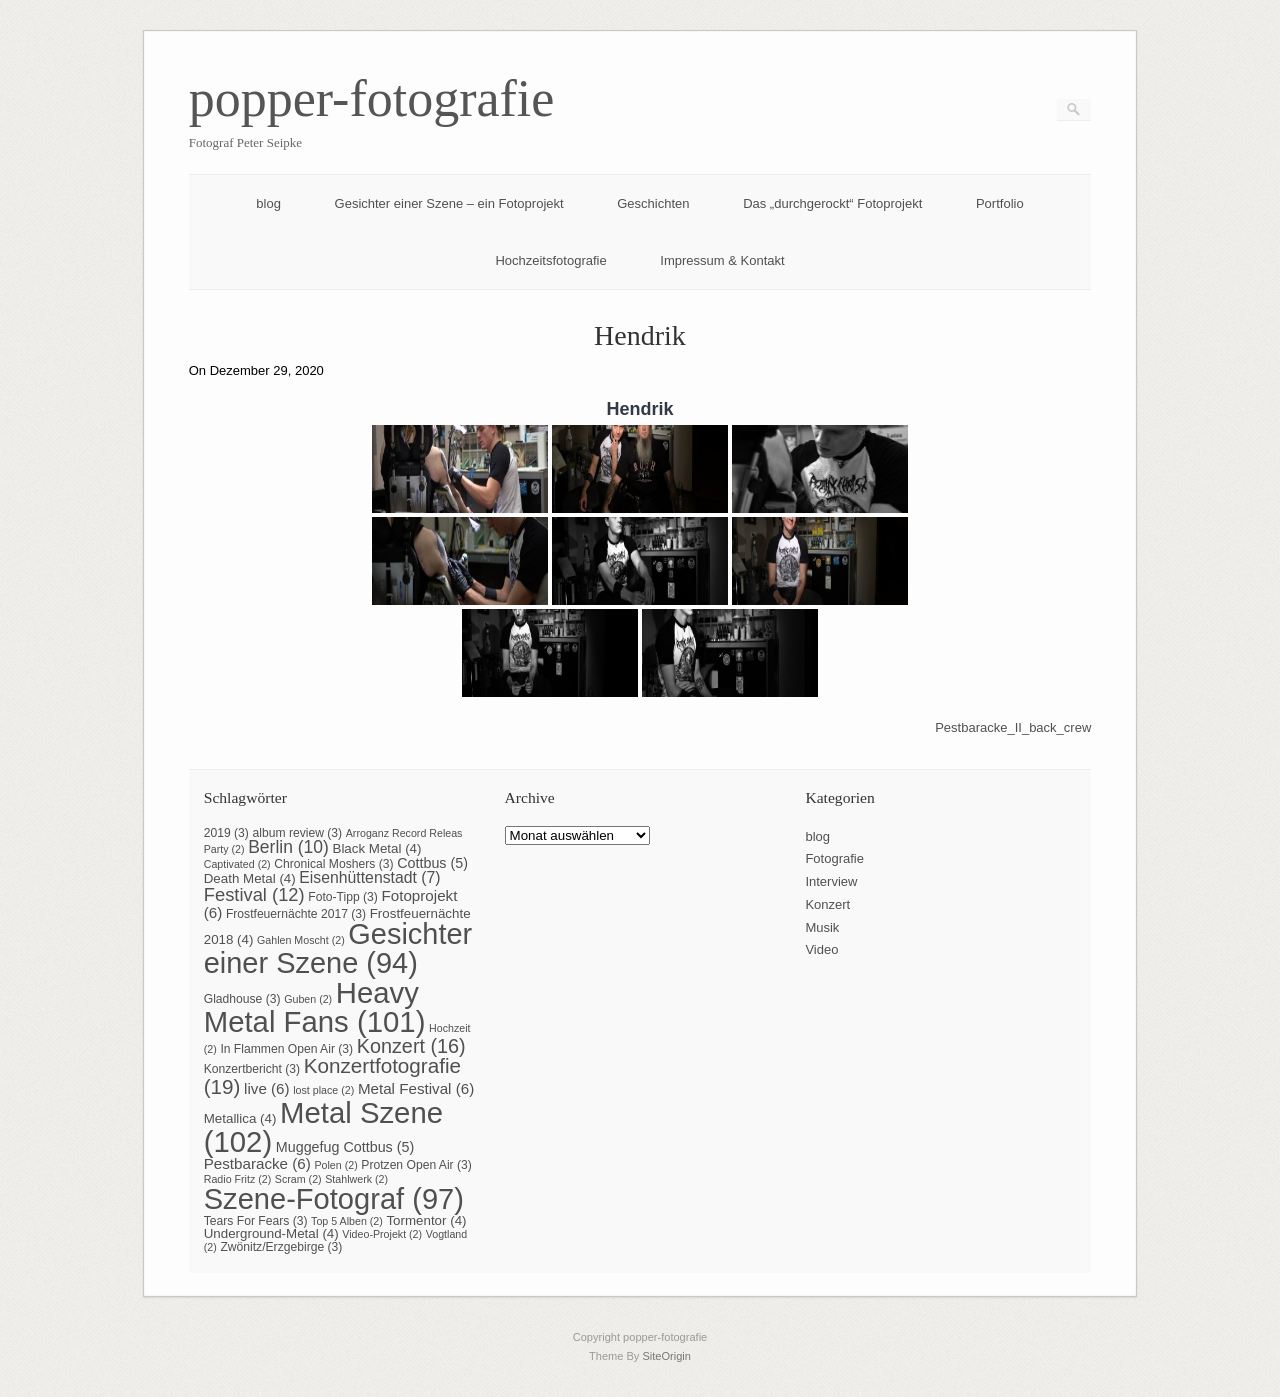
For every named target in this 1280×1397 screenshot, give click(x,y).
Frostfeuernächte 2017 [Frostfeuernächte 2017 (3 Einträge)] (296, 914)
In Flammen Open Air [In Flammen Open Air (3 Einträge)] (286, 1049)
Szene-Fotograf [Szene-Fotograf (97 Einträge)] (334, 1199)
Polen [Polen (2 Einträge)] (335, 1165)
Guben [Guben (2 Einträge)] (308, 999)
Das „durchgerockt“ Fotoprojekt (832, 203)
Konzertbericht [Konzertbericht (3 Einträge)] (252, 1069)
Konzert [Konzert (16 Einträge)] (411, 1046)
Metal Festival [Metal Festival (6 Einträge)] (416, 1088)
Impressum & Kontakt (722, 260)
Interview (831, 881)
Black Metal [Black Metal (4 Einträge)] (376, 848)
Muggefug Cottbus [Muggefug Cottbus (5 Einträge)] (345, 1147)
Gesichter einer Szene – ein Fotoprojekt (449, 203)
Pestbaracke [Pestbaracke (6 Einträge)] (257, 1163)
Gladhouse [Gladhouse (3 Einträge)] (242, 999)
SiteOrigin (666, 1356)
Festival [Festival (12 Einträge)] (254, 894)
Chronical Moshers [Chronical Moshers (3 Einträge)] (333, 864)
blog (268, 203)
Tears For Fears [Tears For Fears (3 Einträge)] (256, 1221)
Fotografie (834, 858)
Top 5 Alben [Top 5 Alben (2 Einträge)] (347, 1221)
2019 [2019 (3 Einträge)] (226, 833)
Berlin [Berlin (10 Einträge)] (288, 847)
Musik (822, 927)
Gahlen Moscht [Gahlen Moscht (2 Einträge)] (301, 940)
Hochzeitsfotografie (550, 260)
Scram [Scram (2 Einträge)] (298, 1179)
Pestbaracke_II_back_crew (1013, 727)
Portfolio (1000, 203)
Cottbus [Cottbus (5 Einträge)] (432, 863)
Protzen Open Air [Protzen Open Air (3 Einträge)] (416, 1165)
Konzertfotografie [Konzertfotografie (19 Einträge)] (332, 1076)
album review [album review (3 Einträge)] (298, 833)
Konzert (827, 904)
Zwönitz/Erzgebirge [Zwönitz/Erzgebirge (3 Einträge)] (281, 1247)
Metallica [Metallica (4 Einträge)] (240, 1118)
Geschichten (653, 203)
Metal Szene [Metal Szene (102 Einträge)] (323, 1127)
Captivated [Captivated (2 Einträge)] (237, 864)
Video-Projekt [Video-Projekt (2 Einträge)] (382, 1234)
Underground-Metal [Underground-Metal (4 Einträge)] (271, 1233)
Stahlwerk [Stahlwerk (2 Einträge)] (356, 1179)
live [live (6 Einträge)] (267, 1088)
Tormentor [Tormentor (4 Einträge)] (426, 1220)
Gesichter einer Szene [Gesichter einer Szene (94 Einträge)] (338, 948)
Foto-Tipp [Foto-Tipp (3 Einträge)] (343, 897)
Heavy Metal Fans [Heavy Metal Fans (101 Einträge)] (315, 1007)
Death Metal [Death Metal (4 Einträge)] (250, 878)
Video (821, 949)
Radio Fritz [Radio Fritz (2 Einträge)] (238, 1179)
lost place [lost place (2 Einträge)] (323, 1090)
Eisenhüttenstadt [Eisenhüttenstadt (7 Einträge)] (369, 877)
